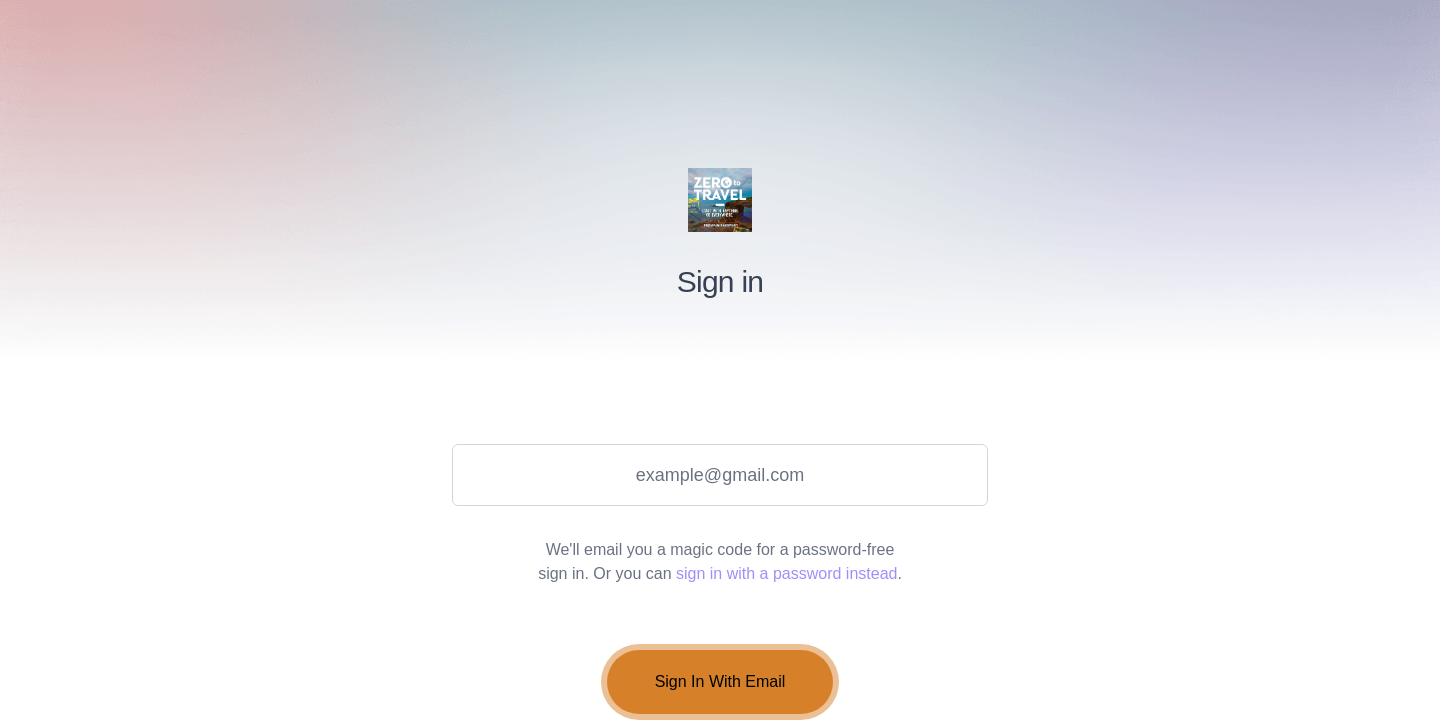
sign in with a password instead (786, 573)
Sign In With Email (720, 681)
